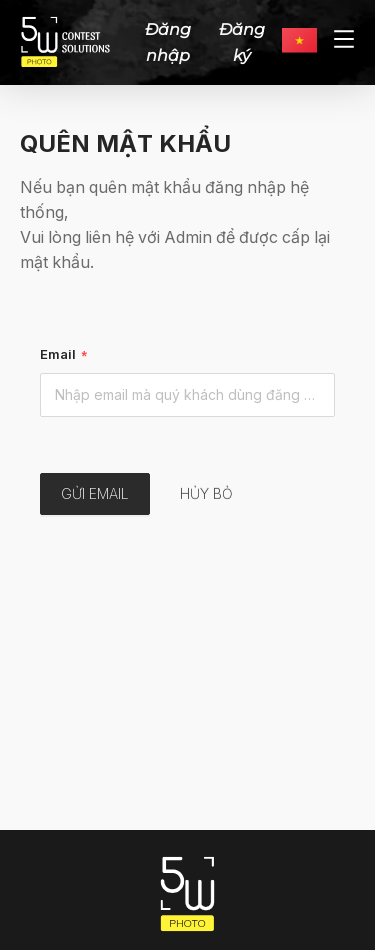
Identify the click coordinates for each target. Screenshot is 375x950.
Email (58, 354)
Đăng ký (242, 42)
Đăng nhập (168, 42)
